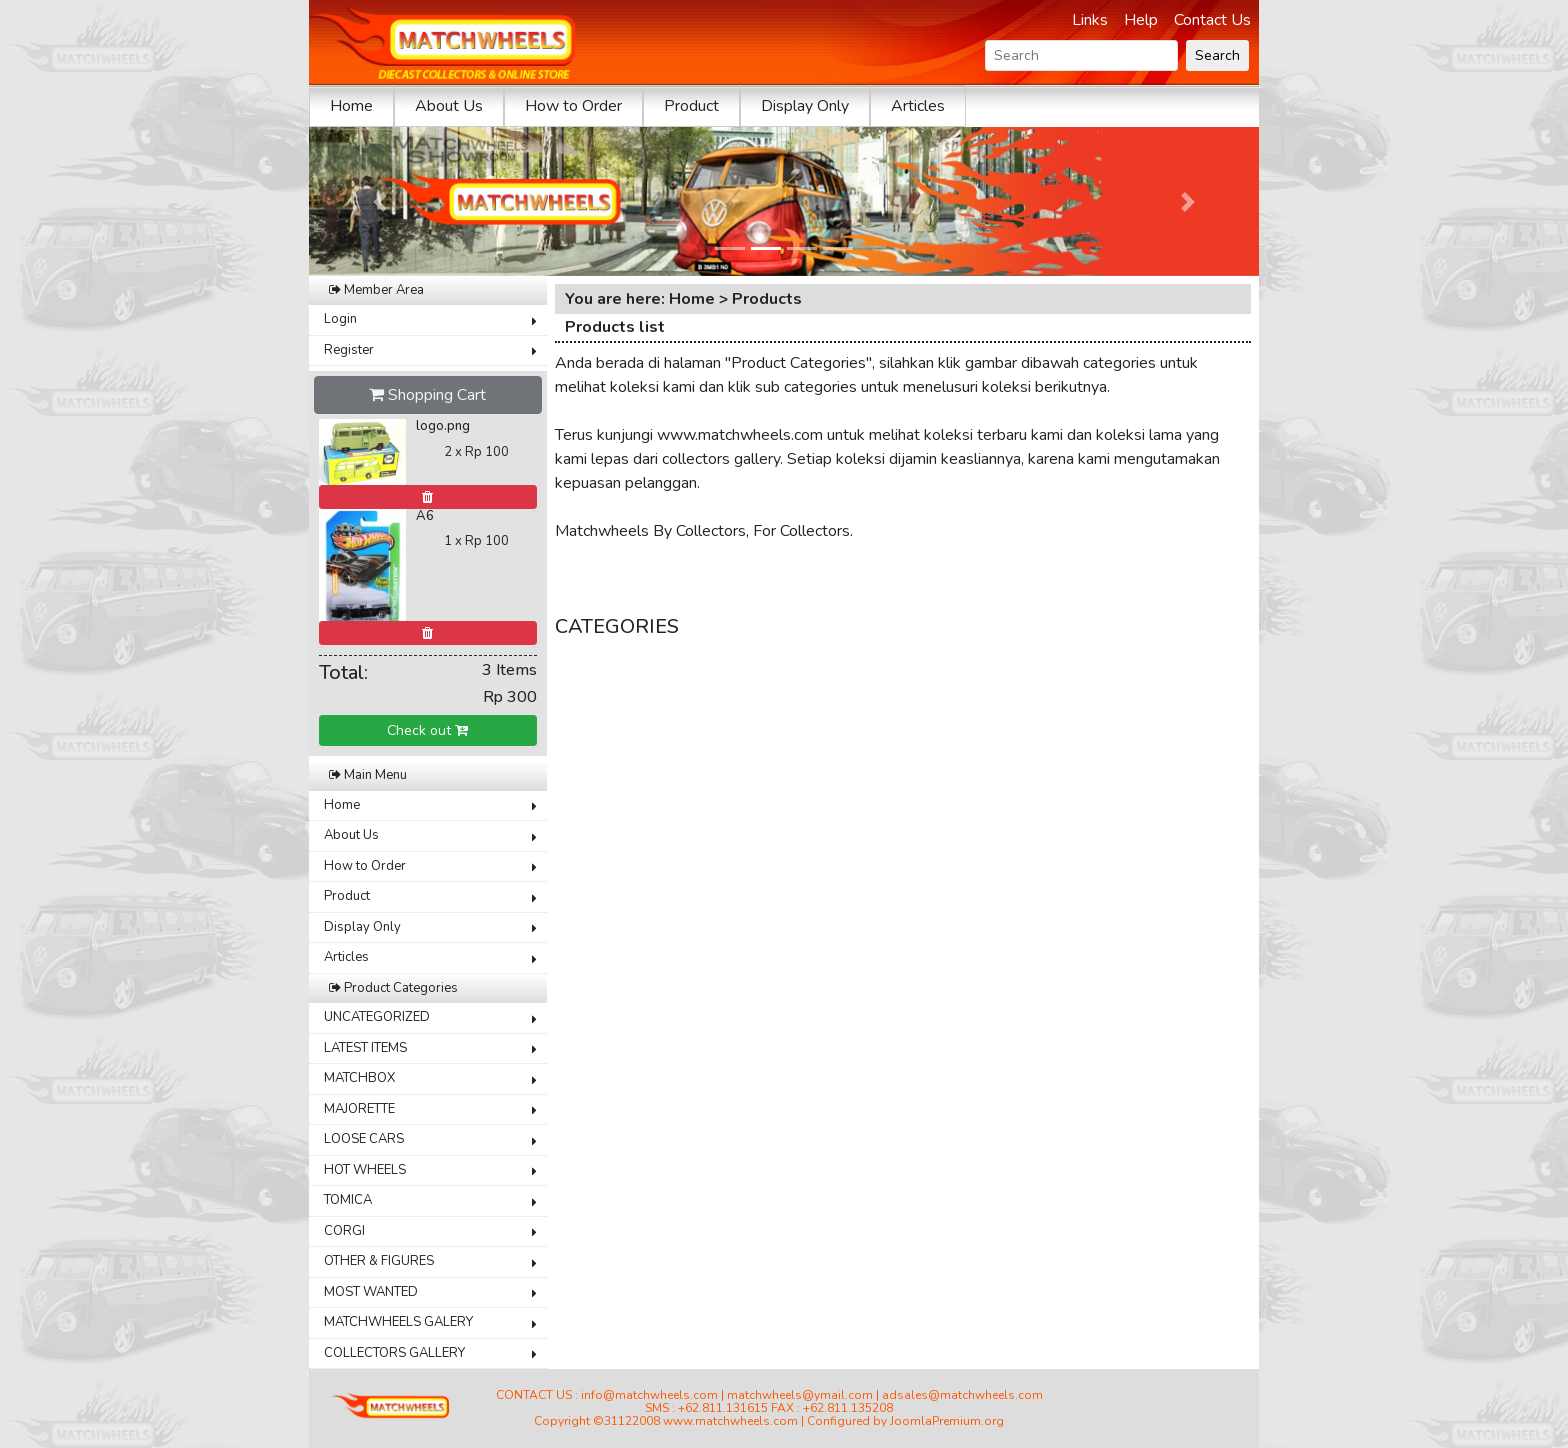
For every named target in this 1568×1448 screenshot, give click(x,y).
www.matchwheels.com (730, 1421)
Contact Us (1212, 20)
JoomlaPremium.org (947, 1421)
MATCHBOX (359, 1078)
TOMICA (348, 1200)
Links (1090, 20)
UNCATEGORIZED (377, 1017)
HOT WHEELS (365, 1170)
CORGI (344, 1231)
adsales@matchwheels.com (962, 1395)
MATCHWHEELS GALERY (398, 1322)
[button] (380, 201)
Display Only (805, 106)
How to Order (573, 106)
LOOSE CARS (364, 1139)
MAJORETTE (359, 1109)
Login (340, 319)
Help (1141, 20)
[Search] (1081, 55)
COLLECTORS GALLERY (394, 1353)
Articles (918, 106)
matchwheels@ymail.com (800, 1395)
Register (349, 350)
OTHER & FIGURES (379, 1261)
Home (351, 106)
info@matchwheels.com (649, 1395)
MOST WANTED (371, 1292)
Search (1217, 55)
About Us (449, 106)
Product (691, 106)
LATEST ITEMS (365, 1048)
